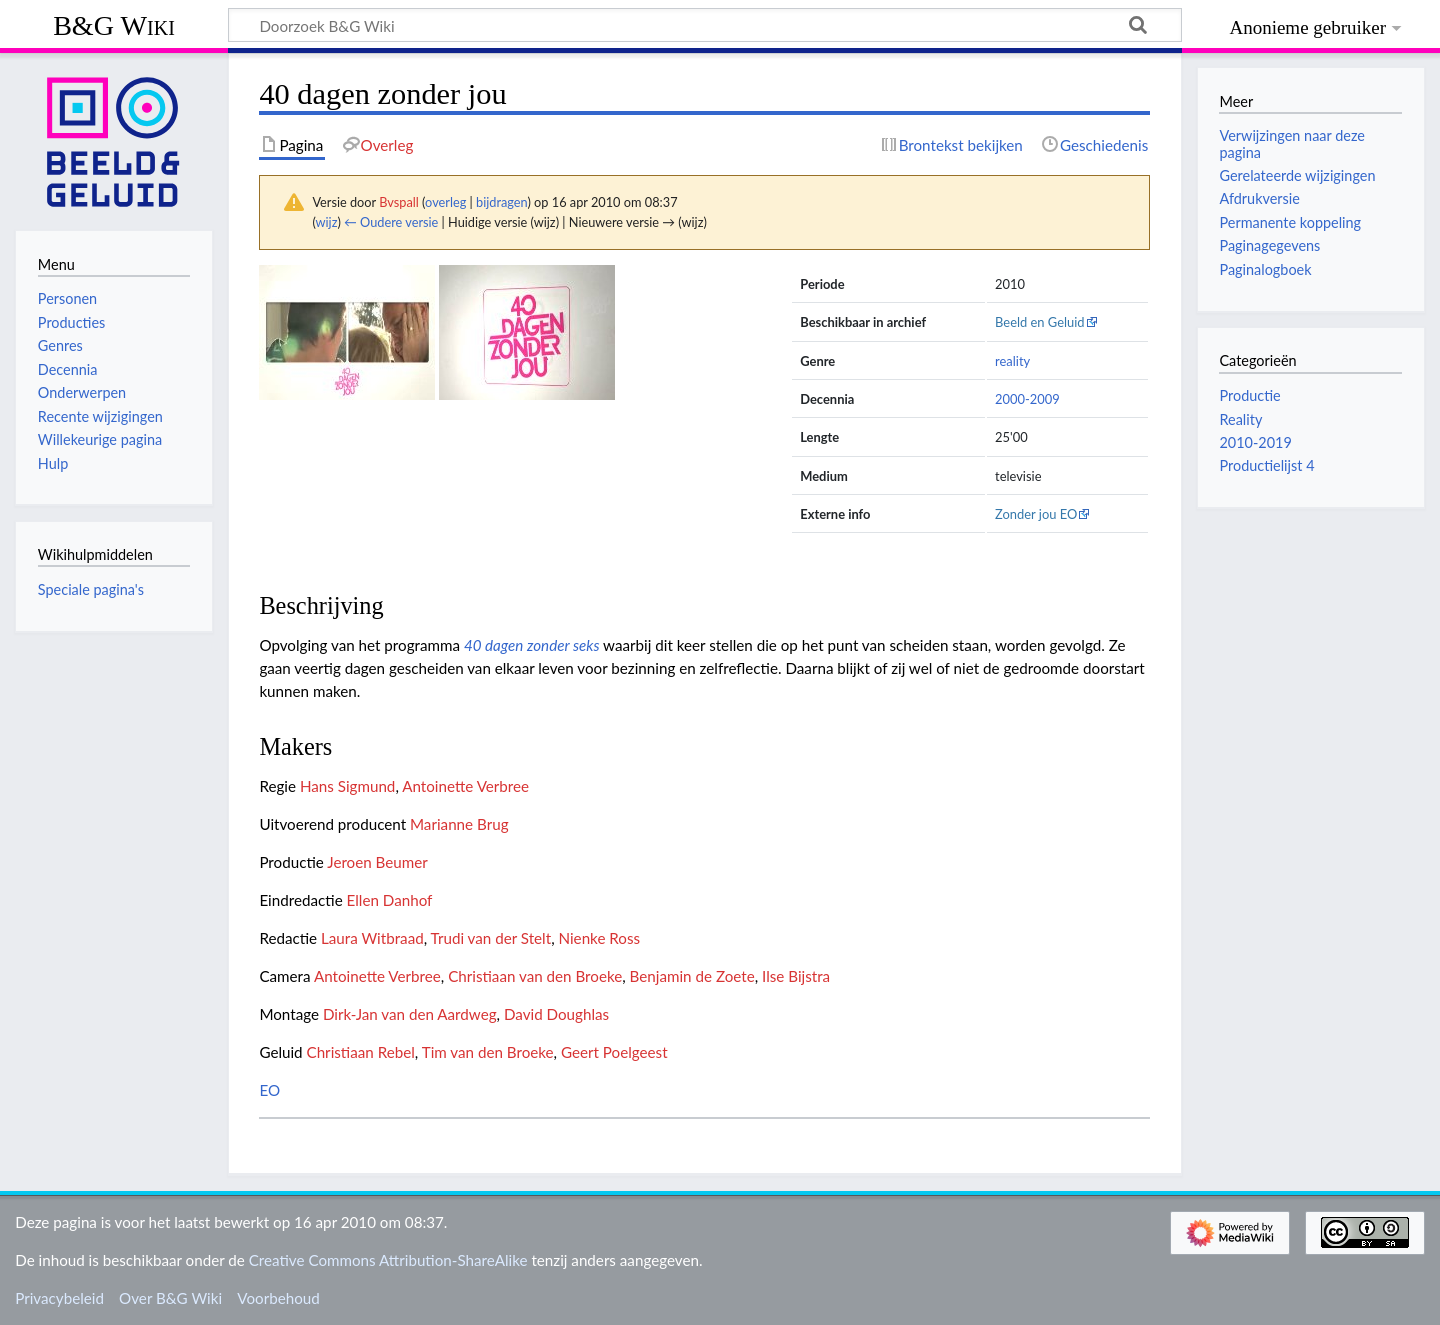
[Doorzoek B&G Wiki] (705, 25)
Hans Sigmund (348, 786)
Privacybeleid (59, 1298)
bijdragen (501, 202)
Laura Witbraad (372, 938)
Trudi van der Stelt (491, 938)
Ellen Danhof (390, 900)
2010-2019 (1255, 442)
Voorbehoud (278, 1298)
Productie (1249, 395)
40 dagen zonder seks (532, 645)
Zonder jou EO (1036, 514)
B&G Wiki (114, 25)
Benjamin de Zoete (692, 976)
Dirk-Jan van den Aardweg (410, 1014)
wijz (327, 222)
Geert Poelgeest (614, 1052)
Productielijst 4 (1266, 465)
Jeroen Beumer (377, 862)
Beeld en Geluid (1040, 322)
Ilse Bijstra (796, 976)
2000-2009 (1027, 399)
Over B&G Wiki (170, 1298)
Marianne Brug (459, 824)
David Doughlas (556, 1014)
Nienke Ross (599, 938)
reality (1012, 361)
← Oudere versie (391, 222)
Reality (1240, 419)
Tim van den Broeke (488, 1052)
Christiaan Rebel (361, 1052)
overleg (445, 202)
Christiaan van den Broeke (535, 976)
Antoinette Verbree (465, 786)
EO (269, 1090)
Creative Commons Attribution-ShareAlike (388, 1260)
